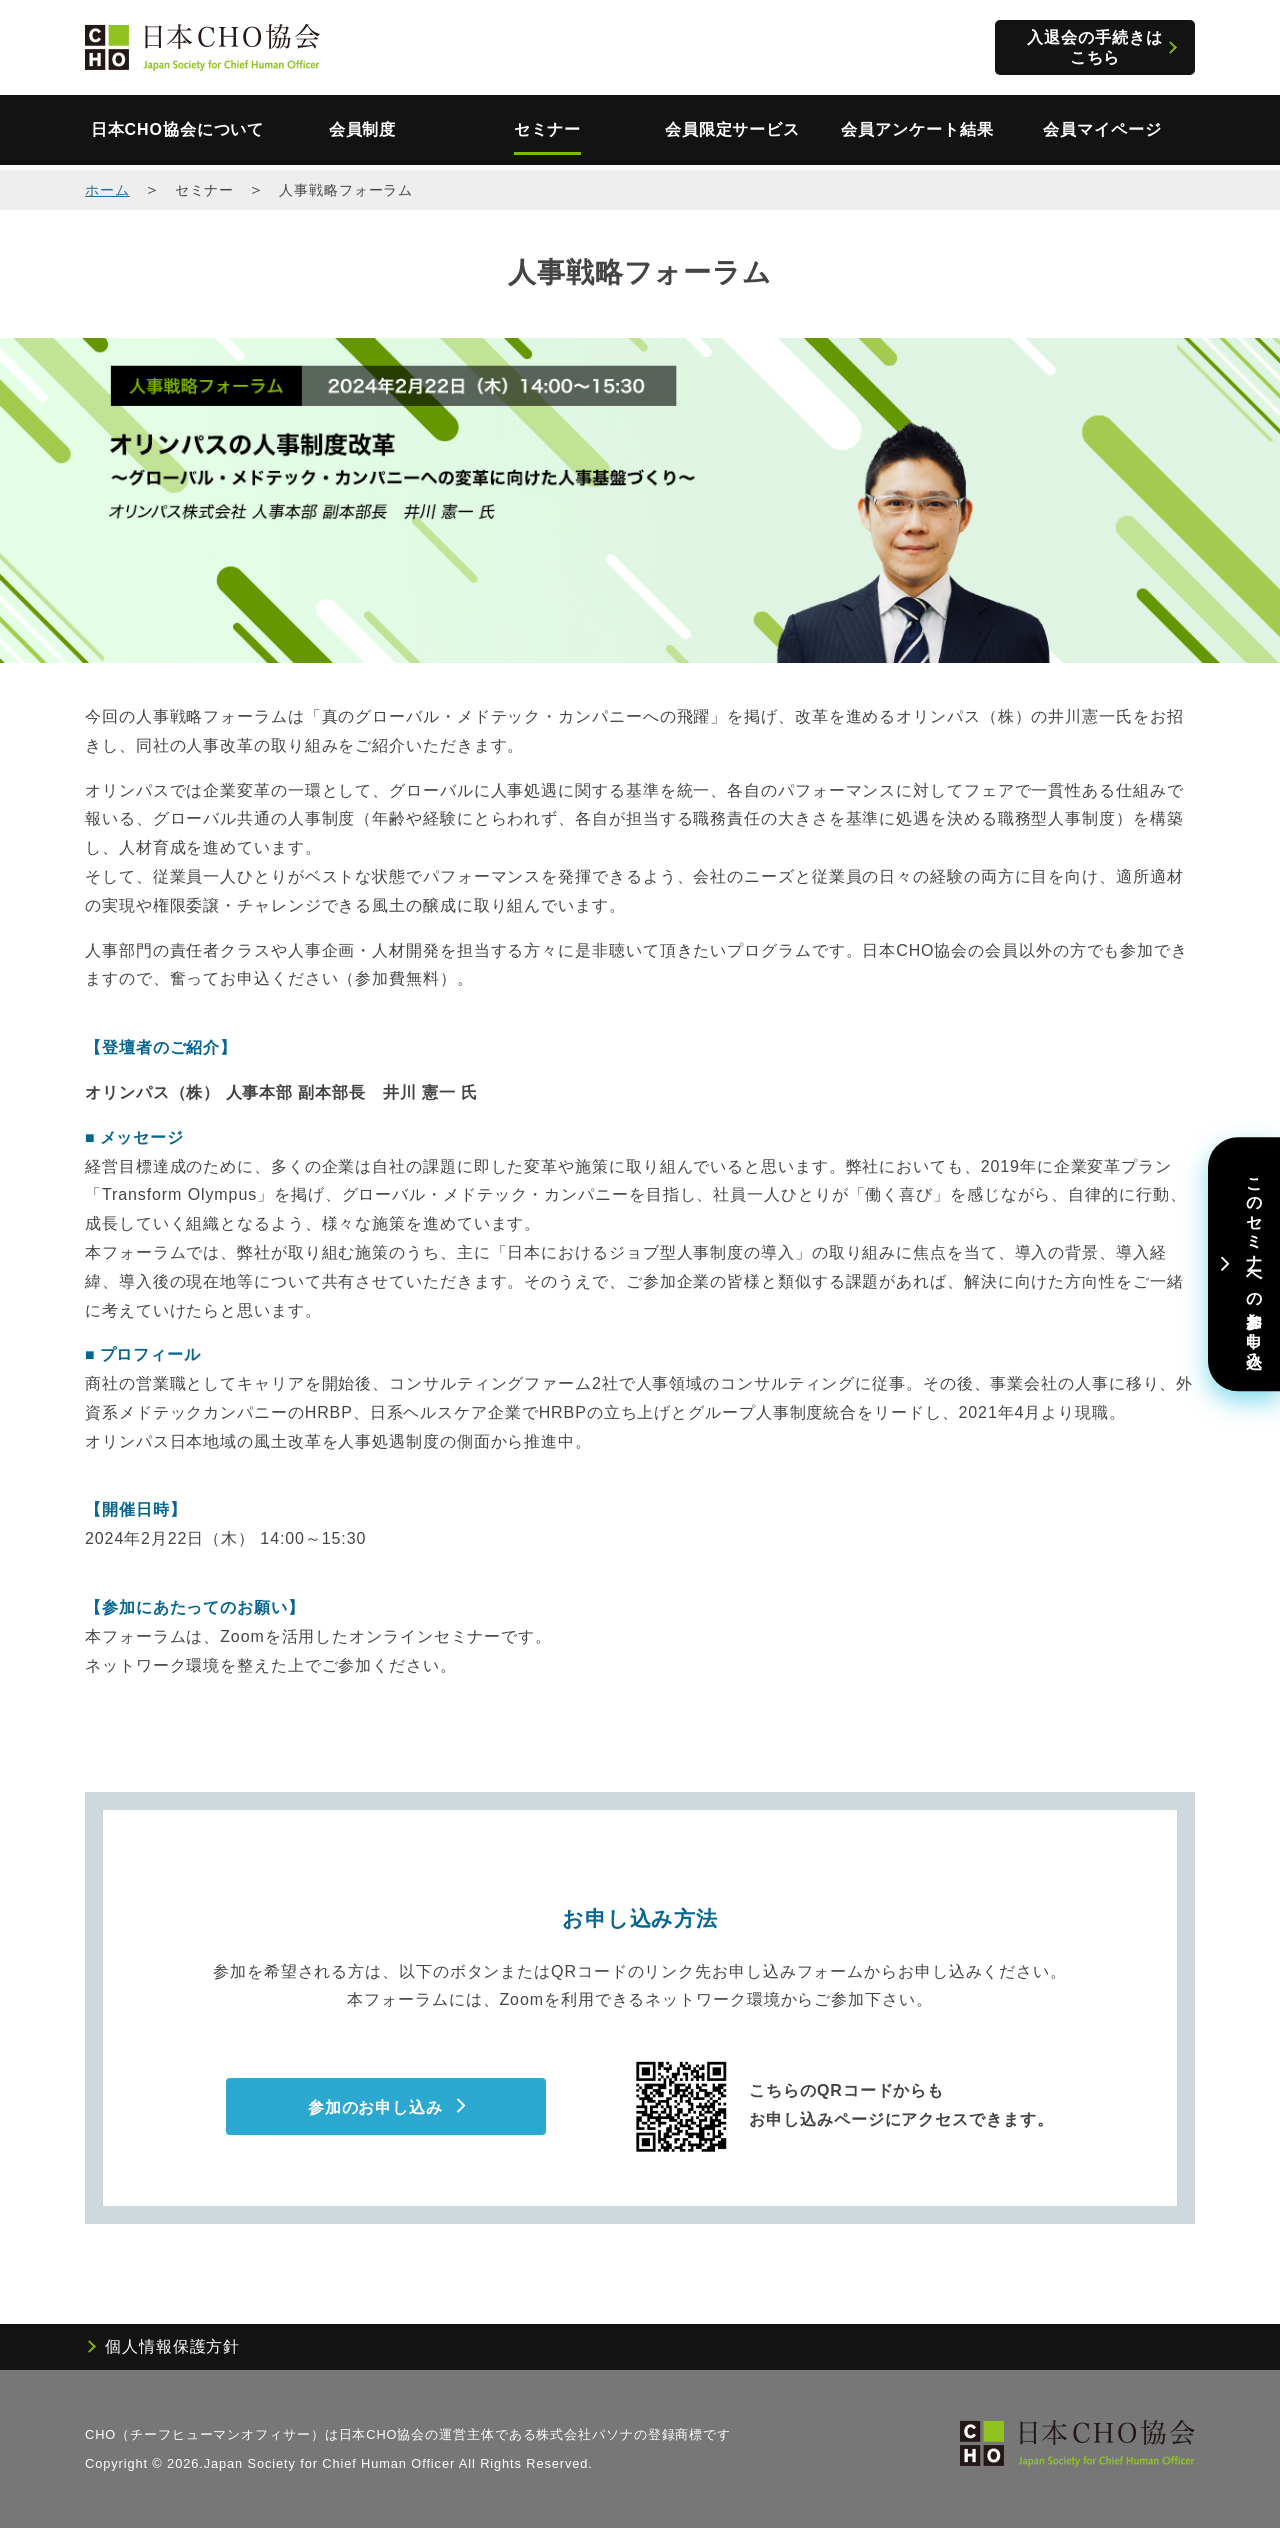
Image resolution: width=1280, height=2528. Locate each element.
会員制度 (363, 129)
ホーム (107, 190)
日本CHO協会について (177, 129)
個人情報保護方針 (172, 2346)
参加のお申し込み (375, 2107)
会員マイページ (1102, 129)
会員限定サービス (732, 129)
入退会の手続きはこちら (1094, 47)
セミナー (548, 129)
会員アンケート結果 (917, 129)
